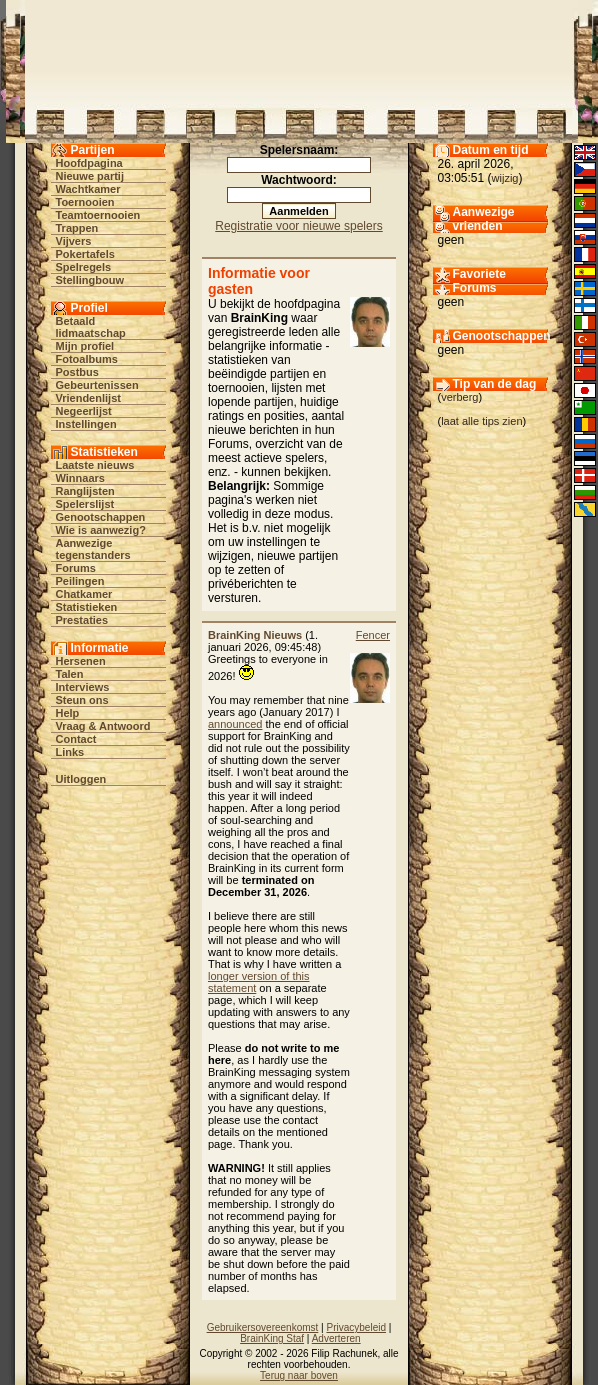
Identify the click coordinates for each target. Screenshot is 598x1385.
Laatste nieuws (95, 465)
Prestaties (82, 620)
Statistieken (87, 607)
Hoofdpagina (89, 163)
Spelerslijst (85, 504)
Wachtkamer (88, 189)
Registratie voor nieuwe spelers (298, 226)
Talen (70, 674)
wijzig (505, 178)
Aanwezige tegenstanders (93, 549)
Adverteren (336, 1338)
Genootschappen (101, 517)
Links (70, 752)
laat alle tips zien (481, 421)
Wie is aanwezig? (101, 530)
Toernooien (85, 202)
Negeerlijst (84, 411)
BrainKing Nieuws (255, 635)
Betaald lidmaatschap (91, 327)
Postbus (77, 372)
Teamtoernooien (98, 215)
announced (235, 724)
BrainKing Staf (272, 1338)
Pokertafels (85, 254)
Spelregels (84, 267)
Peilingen (80, 581)
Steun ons (82, 700)
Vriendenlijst (88, 398)
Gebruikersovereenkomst (263, 1327)
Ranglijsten (85, 491)
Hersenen (81, 661)
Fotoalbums (87, 359)
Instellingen (86, 424)
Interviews (83, 687)
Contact (76, 739)
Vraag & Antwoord (103, 726)
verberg (459, 397)
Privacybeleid (356, 1327)
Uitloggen (81, 779)
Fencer (373, 635)
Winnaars (80, 478)
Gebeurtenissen (97, 385)
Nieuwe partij (90, 176)
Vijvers (74, 241)
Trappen (77, 228)
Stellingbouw (90, 280)
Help (68, 713)
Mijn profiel (85, 346)
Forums (76, 568)
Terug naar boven (299, 1375)
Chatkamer (84, 594)
